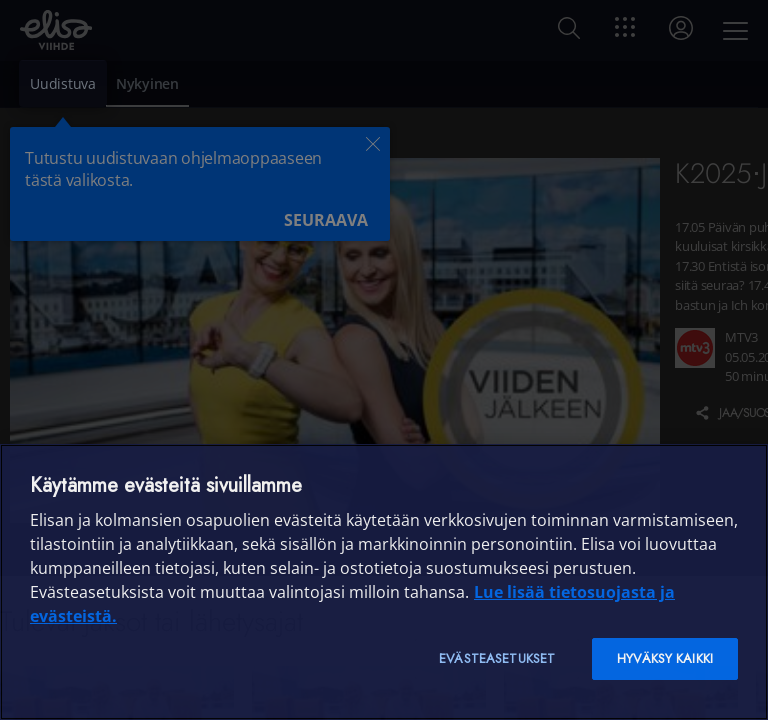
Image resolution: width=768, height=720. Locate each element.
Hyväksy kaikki (665, 658)
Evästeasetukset (497, 658)
